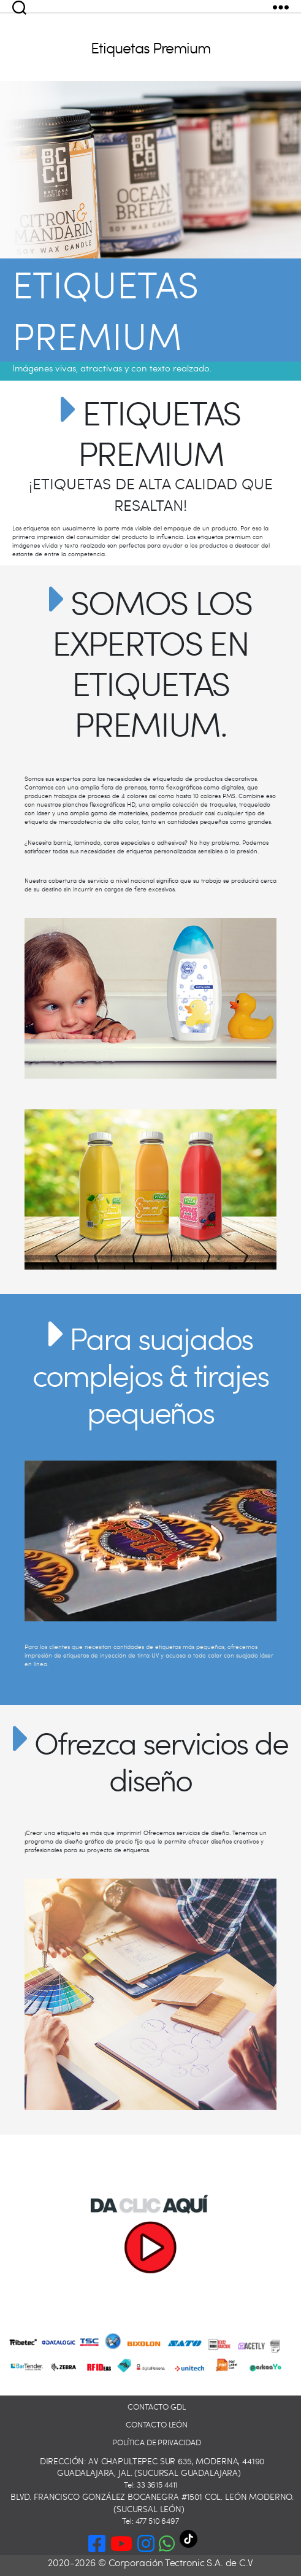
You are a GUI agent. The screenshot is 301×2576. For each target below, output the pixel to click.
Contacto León (157, 2424)
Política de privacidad (156, 2442)
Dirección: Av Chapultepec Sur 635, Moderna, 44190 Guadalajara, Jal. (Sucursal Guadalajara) (152, 2467)
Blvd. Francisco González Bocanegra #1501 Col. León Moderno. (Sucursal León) (152, 2503)
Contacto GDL (156, 2407)
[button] (167, 2541)
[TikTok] (196, 2543)
